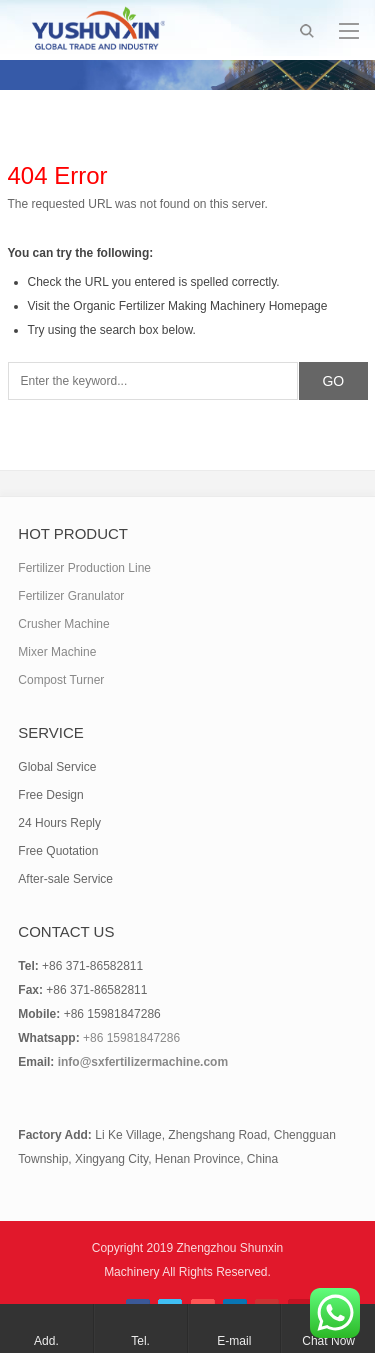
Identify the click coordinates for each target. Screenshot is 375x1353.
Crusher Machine (63, 624)
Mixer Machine (57, 652)
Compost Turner (61, 680)
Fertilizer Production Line (84, 568)
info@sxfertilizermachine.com (143, 1062)
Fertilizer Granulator (71, 596)
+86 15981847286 (131, 1038)
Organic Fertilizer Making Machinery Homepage (200, 306)
